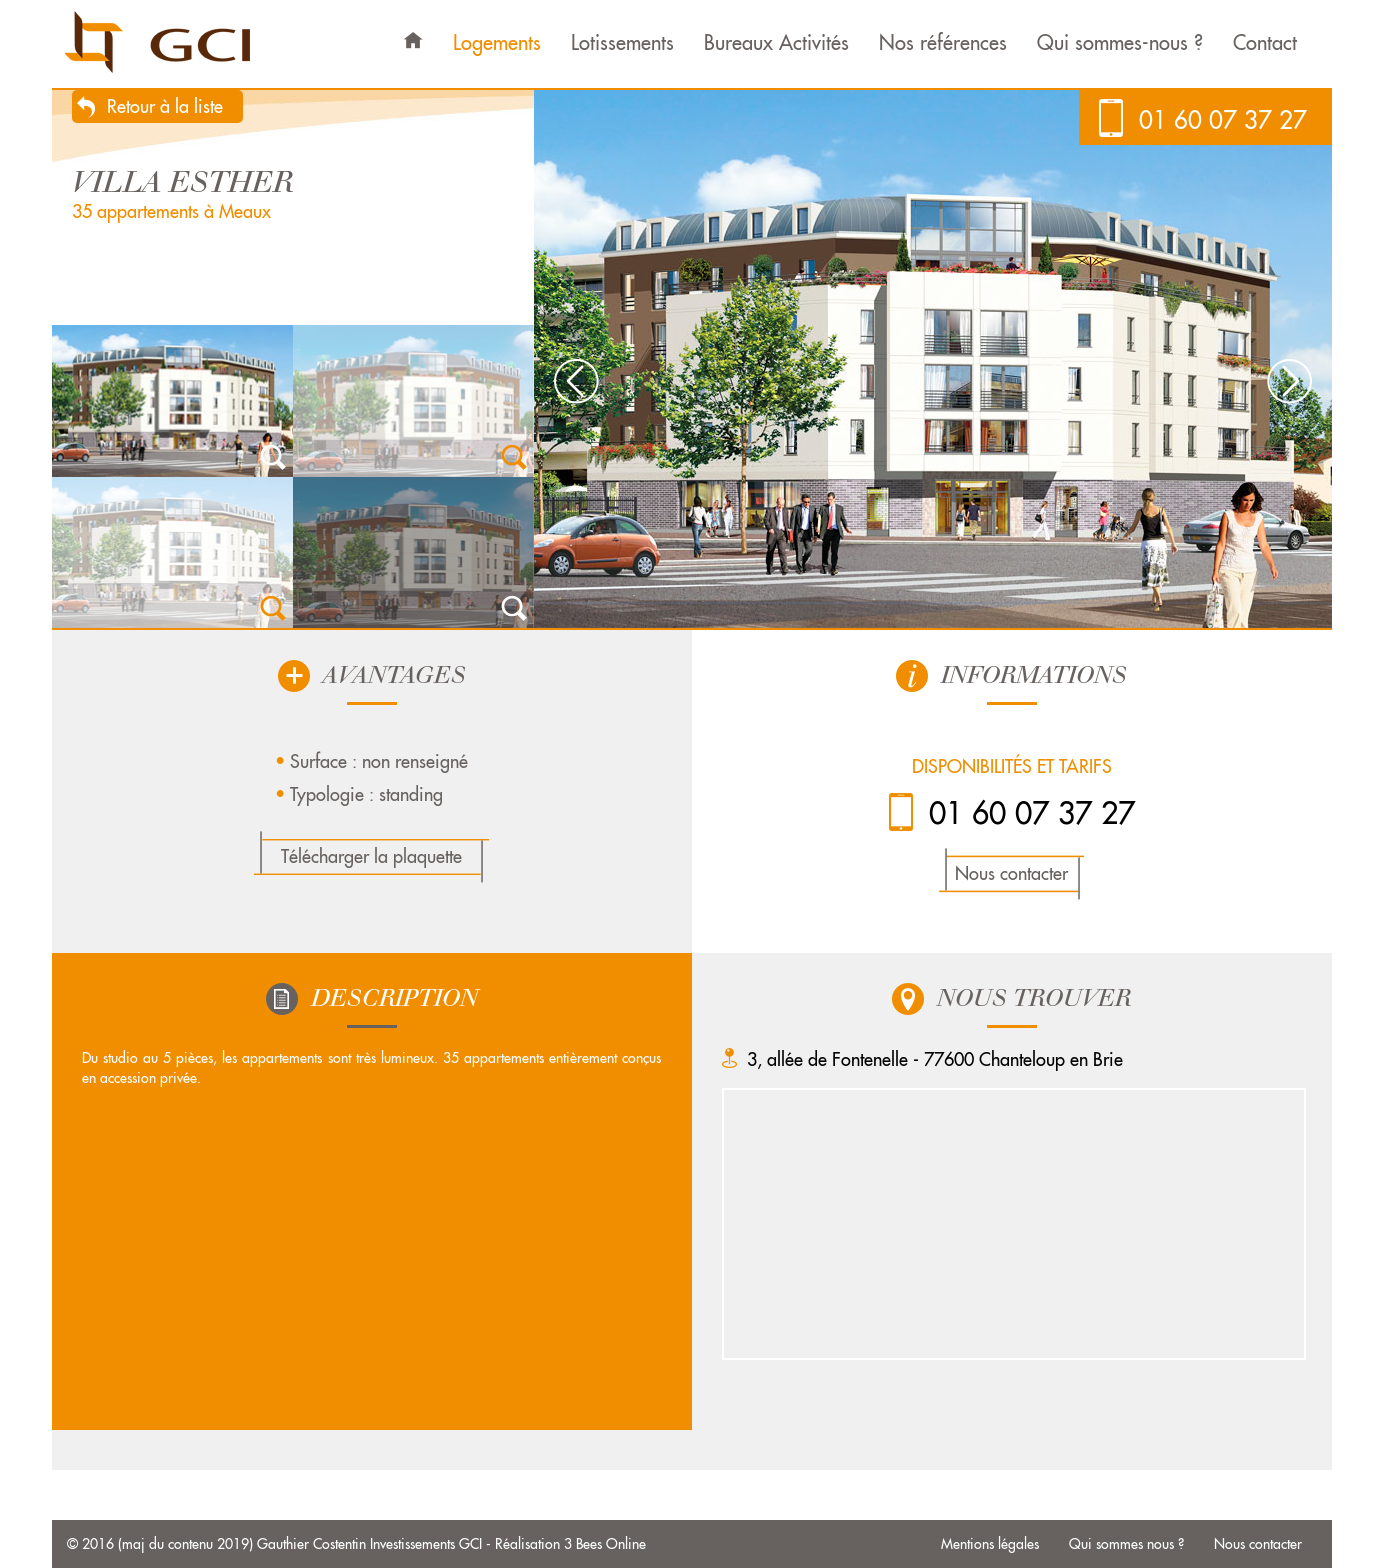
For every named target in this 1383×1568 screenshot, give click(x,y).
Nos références (943, 42)
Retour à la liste (165, 106)
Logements (497, 42)
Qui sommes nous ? (1126, 1544)
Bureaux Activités (776, 42)
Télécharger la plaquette (371, 856)
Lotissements (622, 42)
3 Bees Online (605, 1544)
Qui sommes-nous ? (1120, 42)
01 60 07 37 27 (1223, 120)
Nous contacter (1011, 873)
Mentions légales (990, 1544)
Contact (1265, 42)
